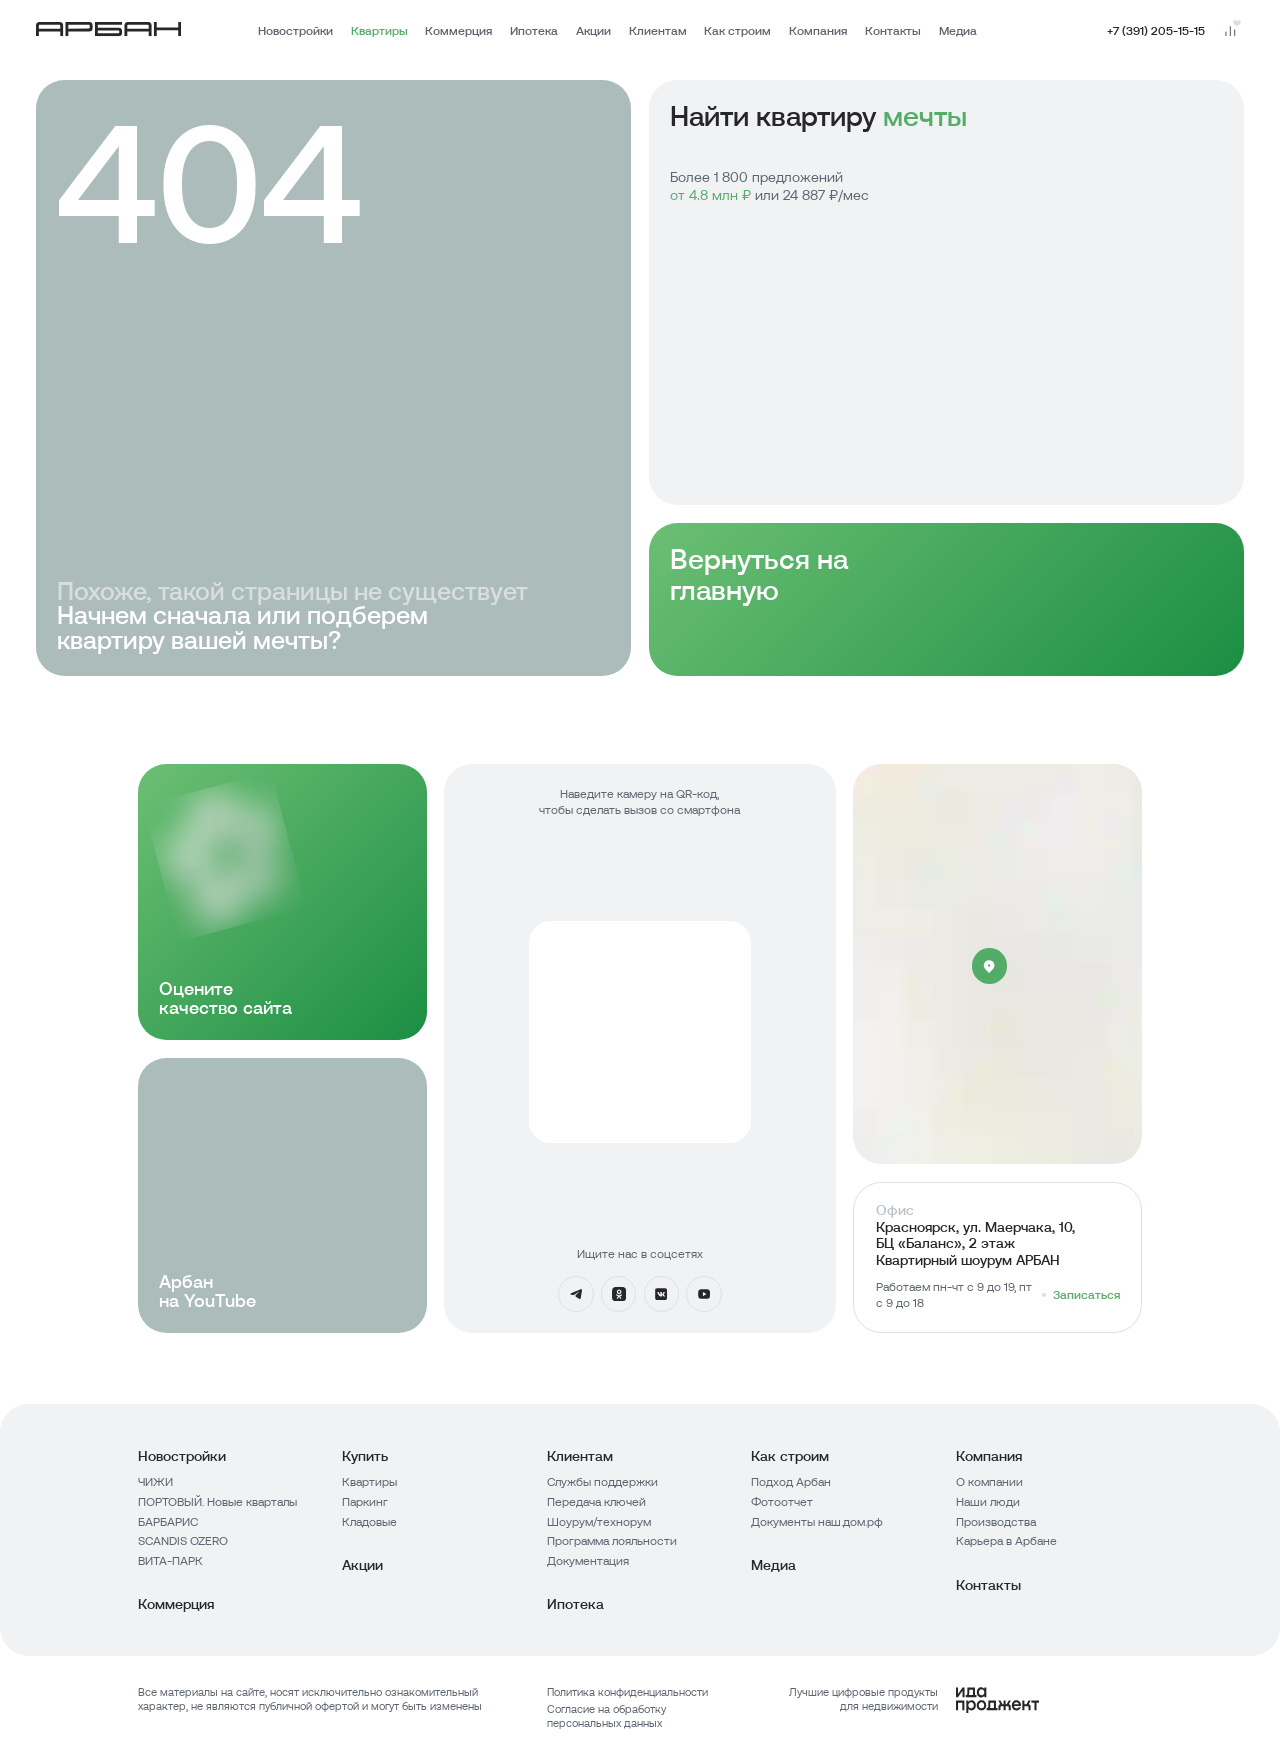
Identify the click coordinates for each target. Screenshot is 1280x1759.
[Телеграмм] (576, 1294)
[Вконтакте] (662, 1294)
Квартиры (379, 31)
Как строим (737, 31)
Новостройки (295, 31)
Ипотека (534, 31)
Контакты (893, 31)
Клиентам (658, 31)
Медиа (958, 31)
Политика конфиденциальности (627, 1692)
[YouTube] (704, 1294)
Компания (818, 31)
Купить (365, 1456)
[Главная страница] (108, 32)
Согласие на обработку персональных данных (606, 1716)
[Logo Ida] (895, 1700)
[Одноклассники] (619, 1294)
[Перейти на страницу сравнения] (1230, 31)
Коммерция (458, 31)
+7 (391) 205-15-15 (1156, 31)
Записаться (1086, 1295)
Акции (593, 31)
